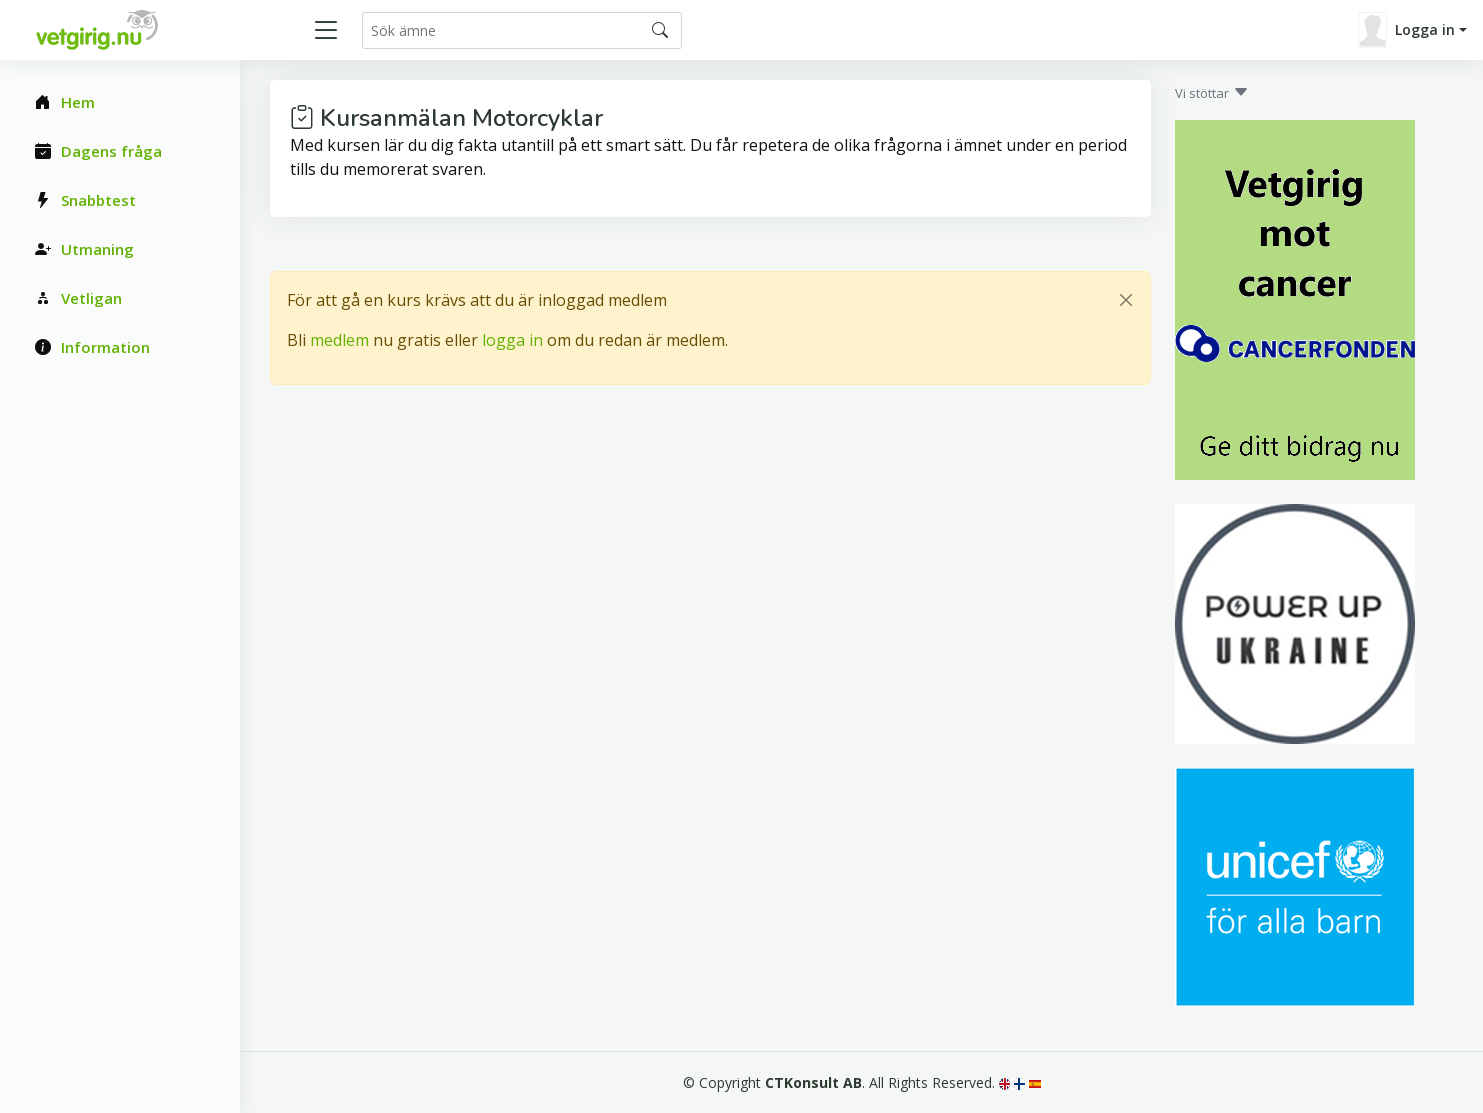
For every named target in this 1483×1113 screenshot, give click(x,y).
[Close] (1126, 300)
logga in (512, 340)
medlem (339, 340)
